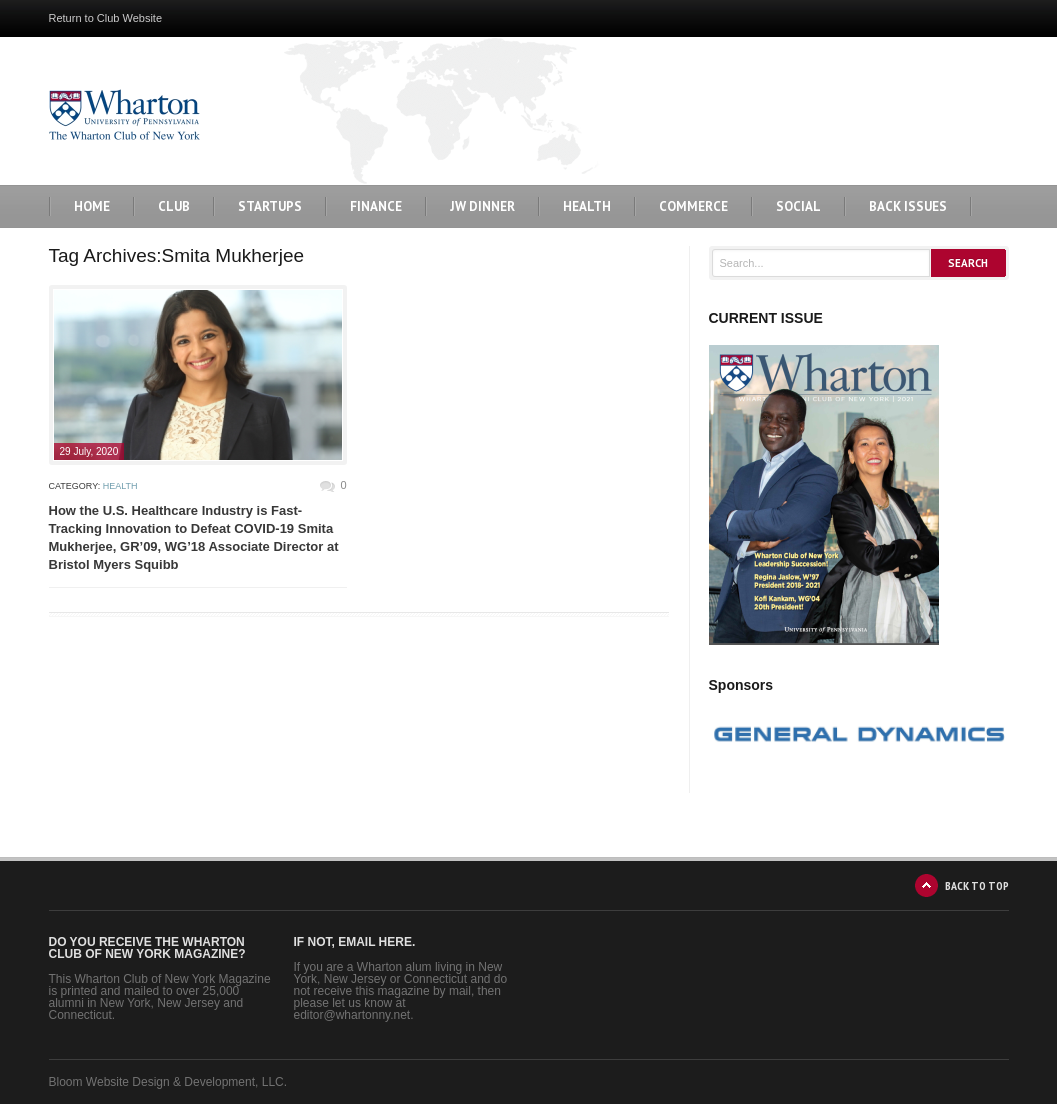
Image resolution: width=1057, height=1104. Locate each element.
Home (92, 206)
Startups (270, 206)
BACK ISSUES (908, 206)
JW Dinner (482, 206)
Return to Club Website (106, 18)
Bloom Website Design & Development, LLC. (168, 1082)
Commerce (693, 206)
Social (798, 206)
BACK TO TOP (977, 885)
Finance (376, 206)
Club (174, 206)
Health (587, 206)
